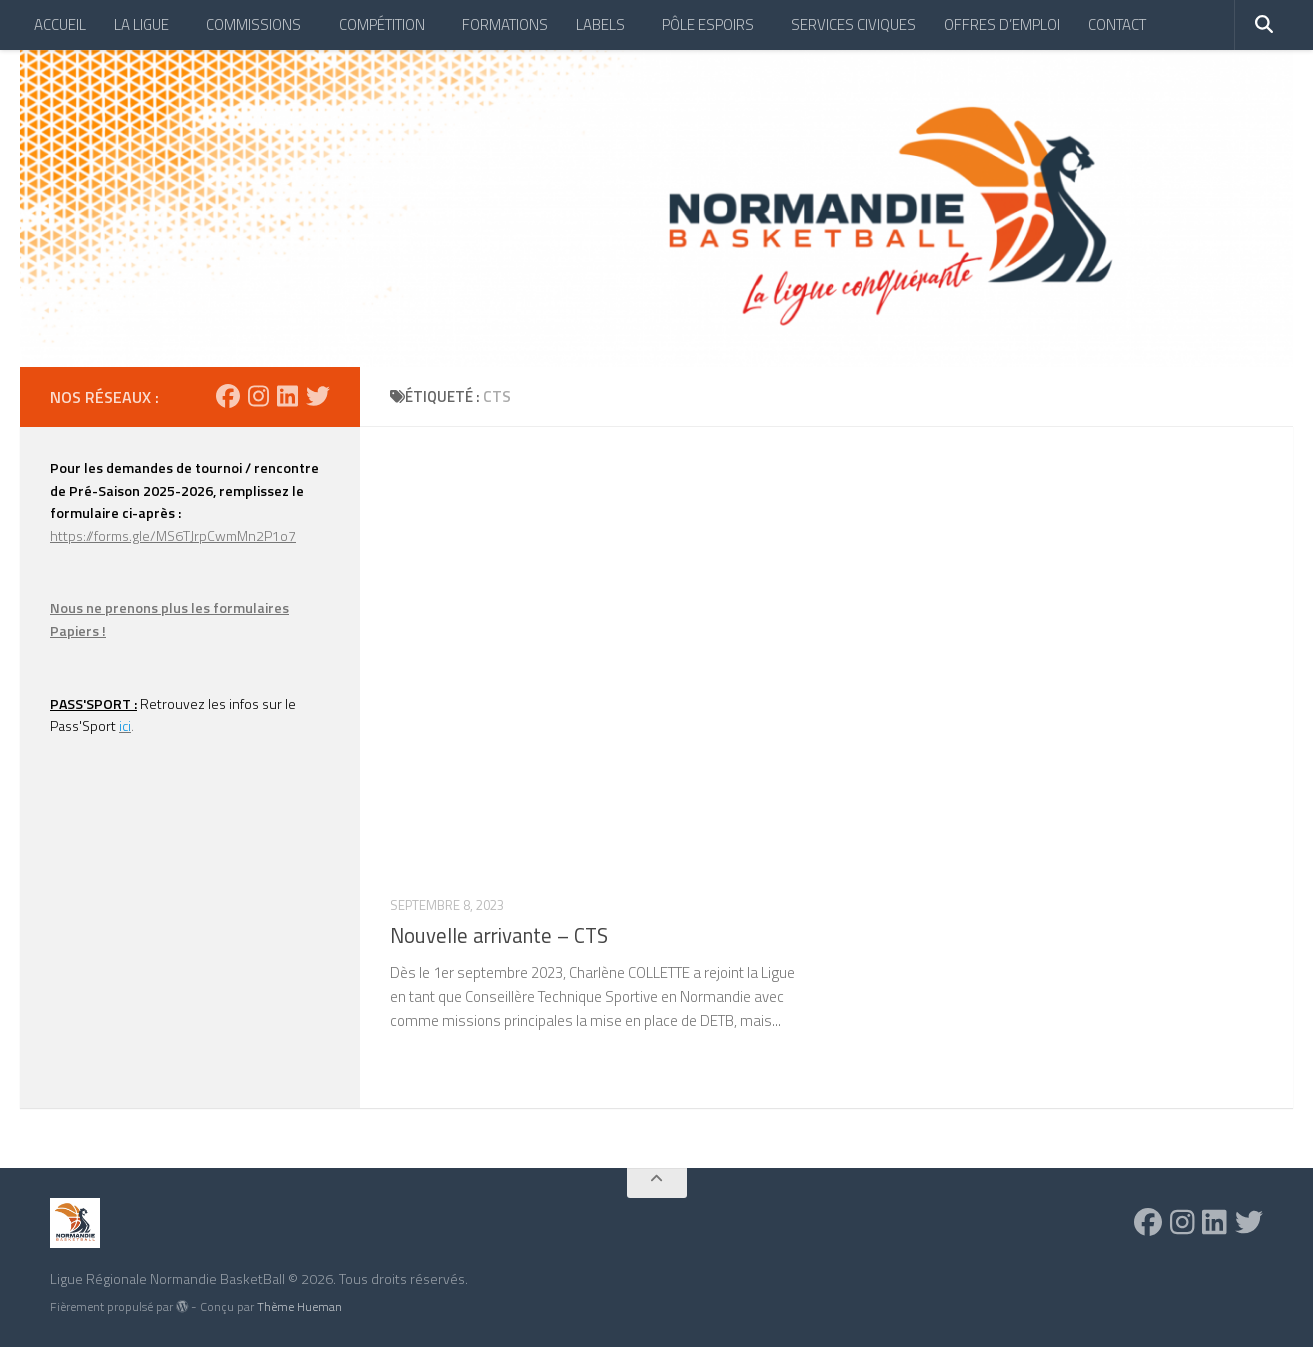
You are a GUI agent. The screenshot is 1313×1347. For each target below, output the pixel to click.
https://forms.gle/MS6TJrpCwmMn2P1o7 (173, 535)
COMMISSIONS (253, 24)
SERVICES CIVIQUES (853, 24)
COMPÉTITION (382, 24)
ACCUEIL (60, 24)
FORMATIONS (505, 24)
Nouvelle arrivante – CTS (499, 935)
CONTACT (1117, 24)
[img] (182, 1306)
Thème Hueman (299, 1306)
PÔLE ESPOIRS (708, 24)
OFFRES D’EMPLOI (1002, 24)
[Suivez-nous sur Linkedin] (287, 396)
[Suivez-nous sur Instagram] (258, 396)
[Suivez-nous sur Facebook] (228, 396)
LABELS (600, 24)
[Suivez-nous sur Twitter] (318, 396)
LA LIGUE (141, 24)
